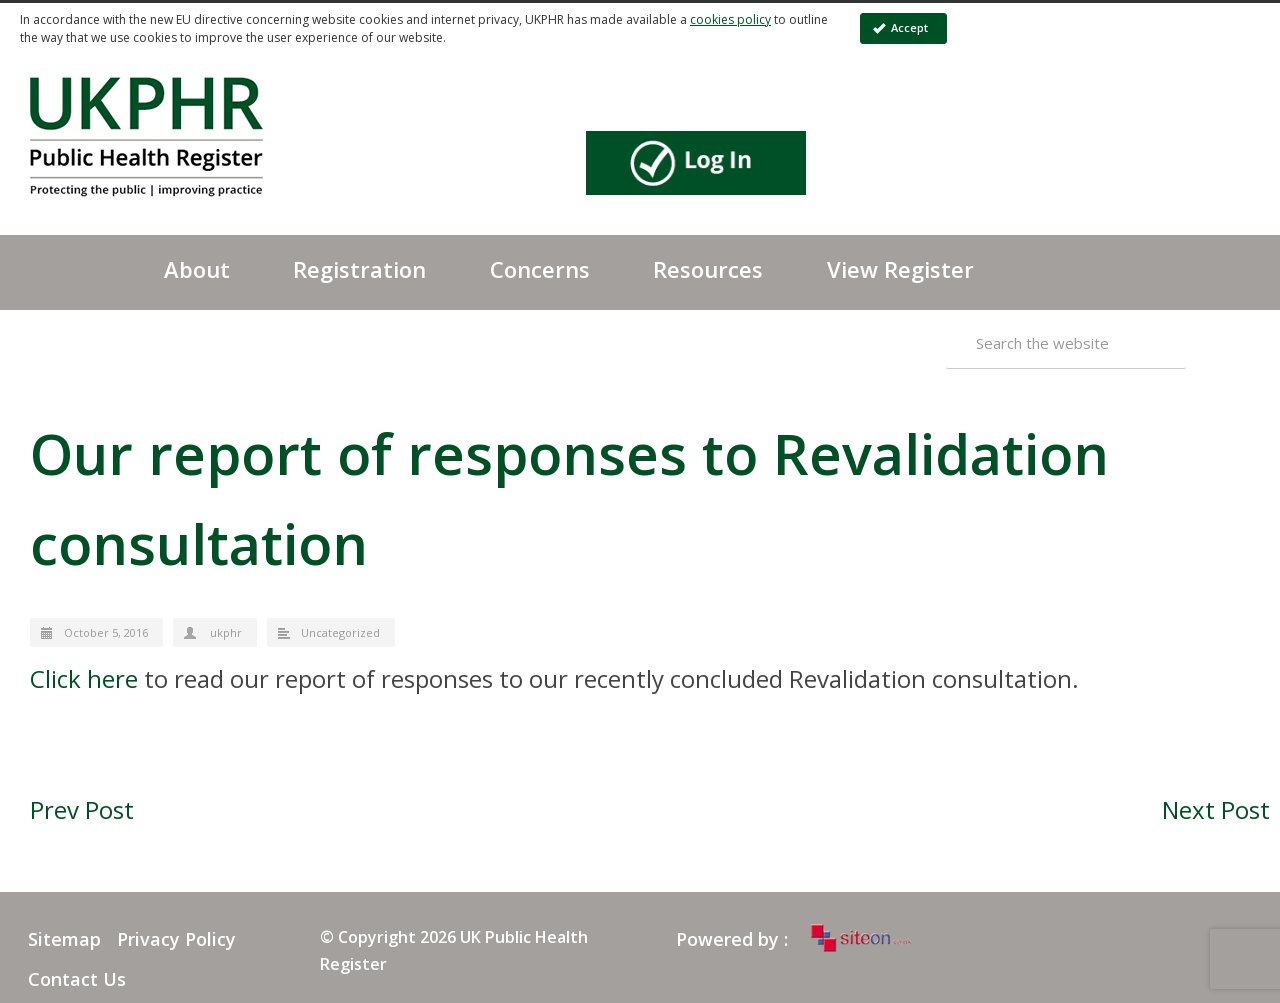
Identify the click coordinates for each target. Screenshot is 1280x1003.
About (197, 269)
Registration (359, 269)
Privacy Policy (176, 939)
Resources (708, 269)
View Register (900, 269)
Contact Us (77, 979)
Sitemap (64, 939)
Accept (900, 27)
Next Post (1216, 809)
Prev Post (82, 809)
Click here (84, 678)
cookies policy (730, 19)
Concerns (540, 269)
